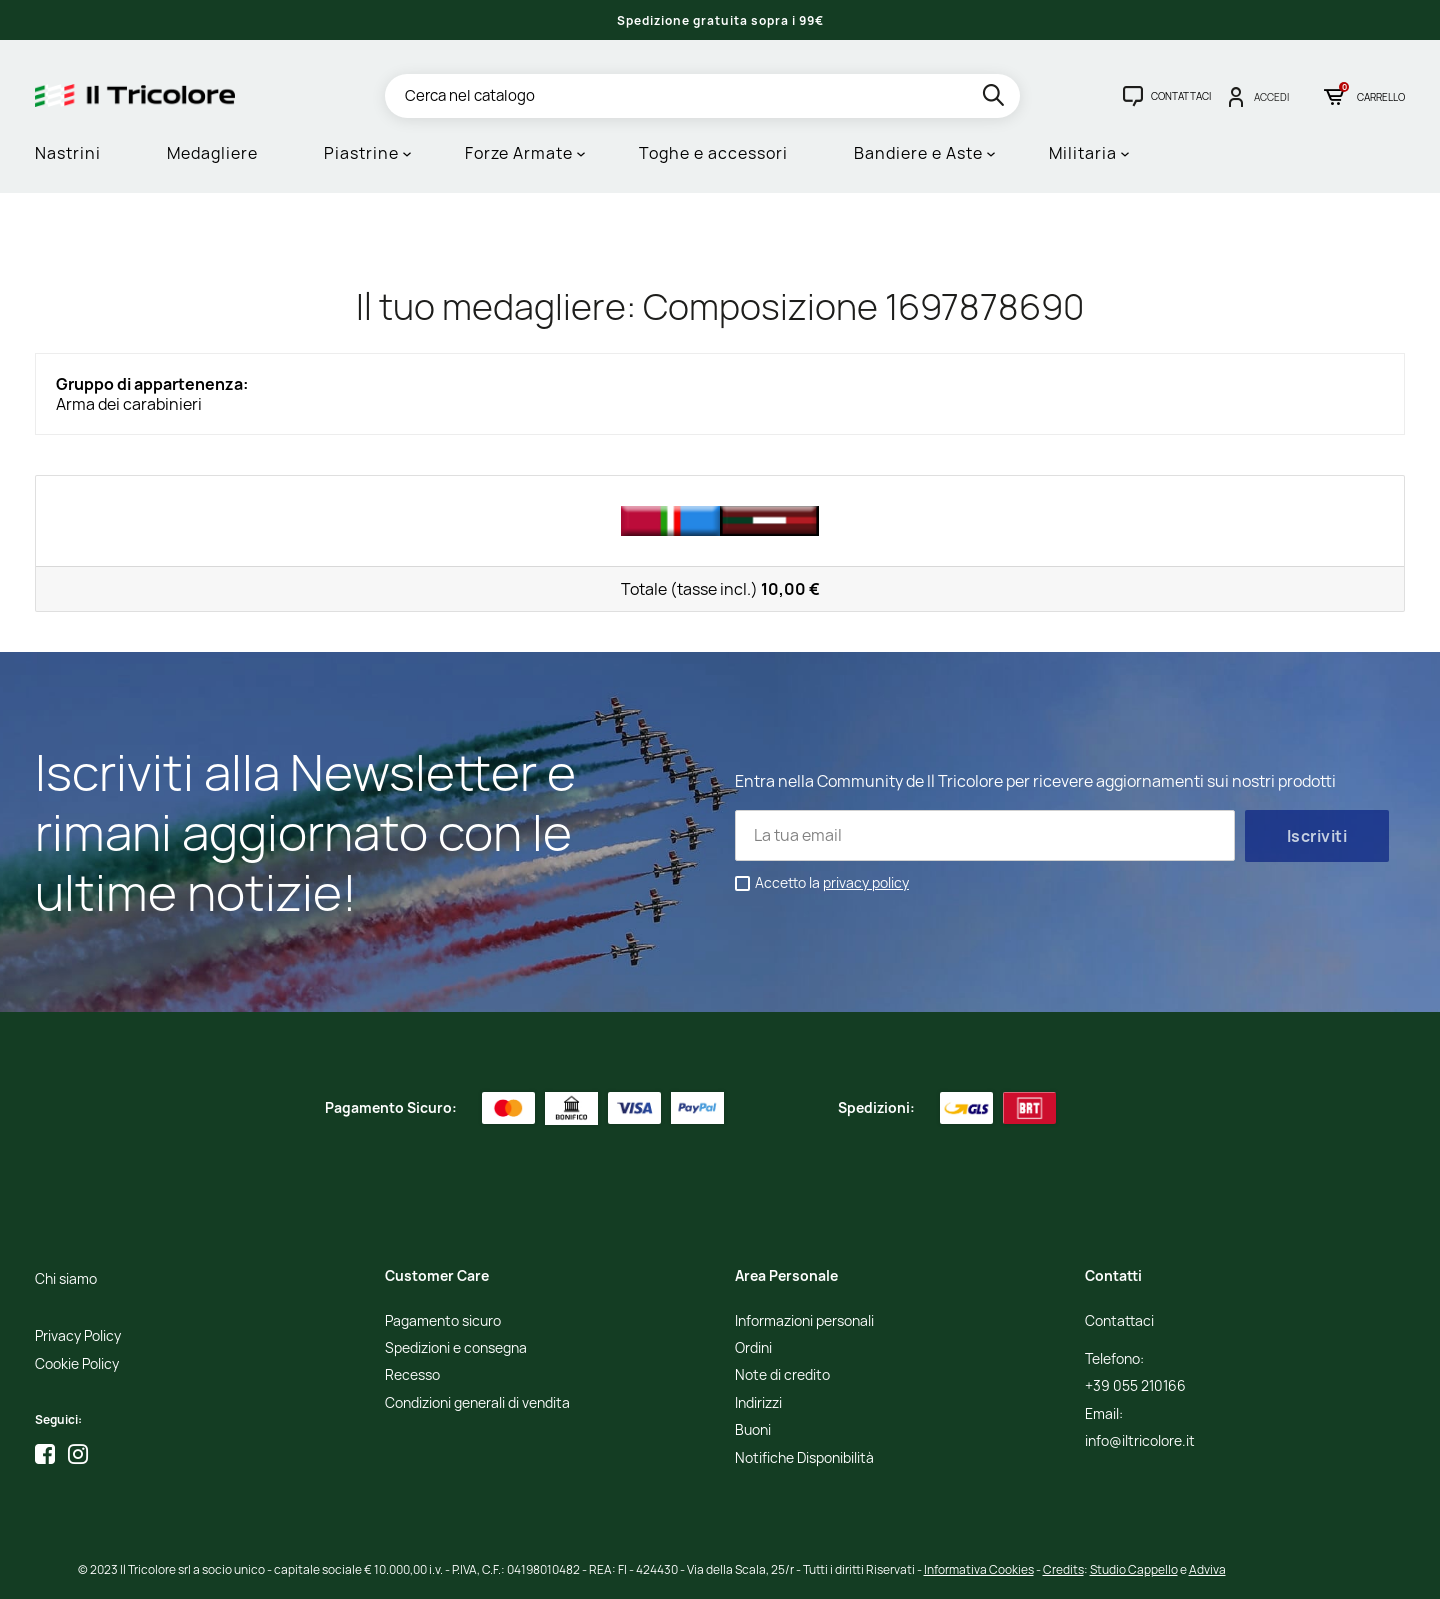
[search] (995, 98)
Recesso (412, 1375)
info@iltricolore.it (1140, 1441)
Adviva (1207, 1569)
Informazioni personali (804, 1321)
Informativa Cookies (979, 1569)
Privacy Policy (78, 1336)
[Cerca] (702, 96)
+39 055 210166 (1135, 1386)
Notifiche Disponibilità (804, 1458)
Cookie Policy (77, 1364)
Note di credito (782, 1375)
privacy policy (866, 882)
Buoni (753, 1430)
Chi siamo (66, 1279)
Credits (1063, 1569)
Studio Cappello (1134, 1569)
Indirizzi (758, 1403)
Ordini (753, 1348)
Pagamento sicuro (443, 1321)
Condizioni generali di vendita (477, 1403)
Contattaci (1119, 1321)
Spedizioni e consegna (456, 1348)
